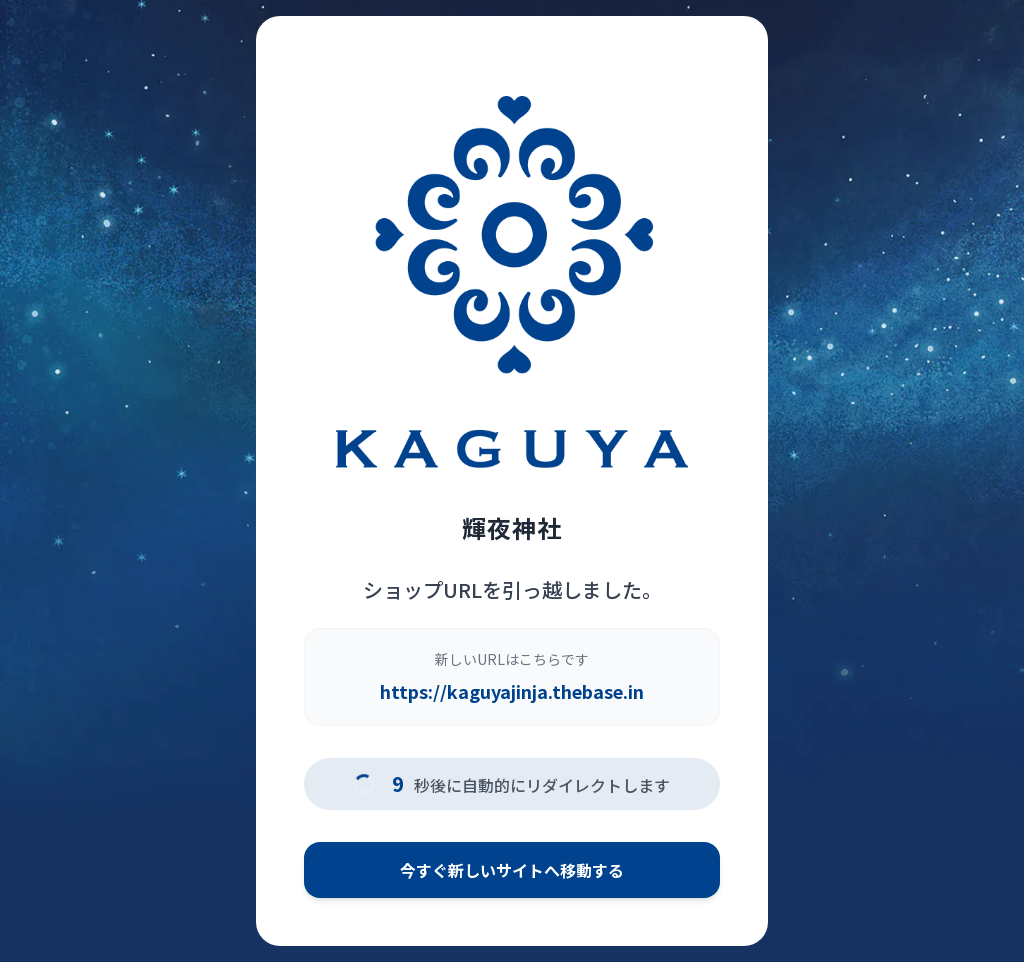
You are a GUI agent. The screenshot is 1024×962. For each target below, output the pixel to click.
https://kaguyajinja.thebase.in (512, 691)
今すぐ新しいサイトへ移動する (512, 870)
